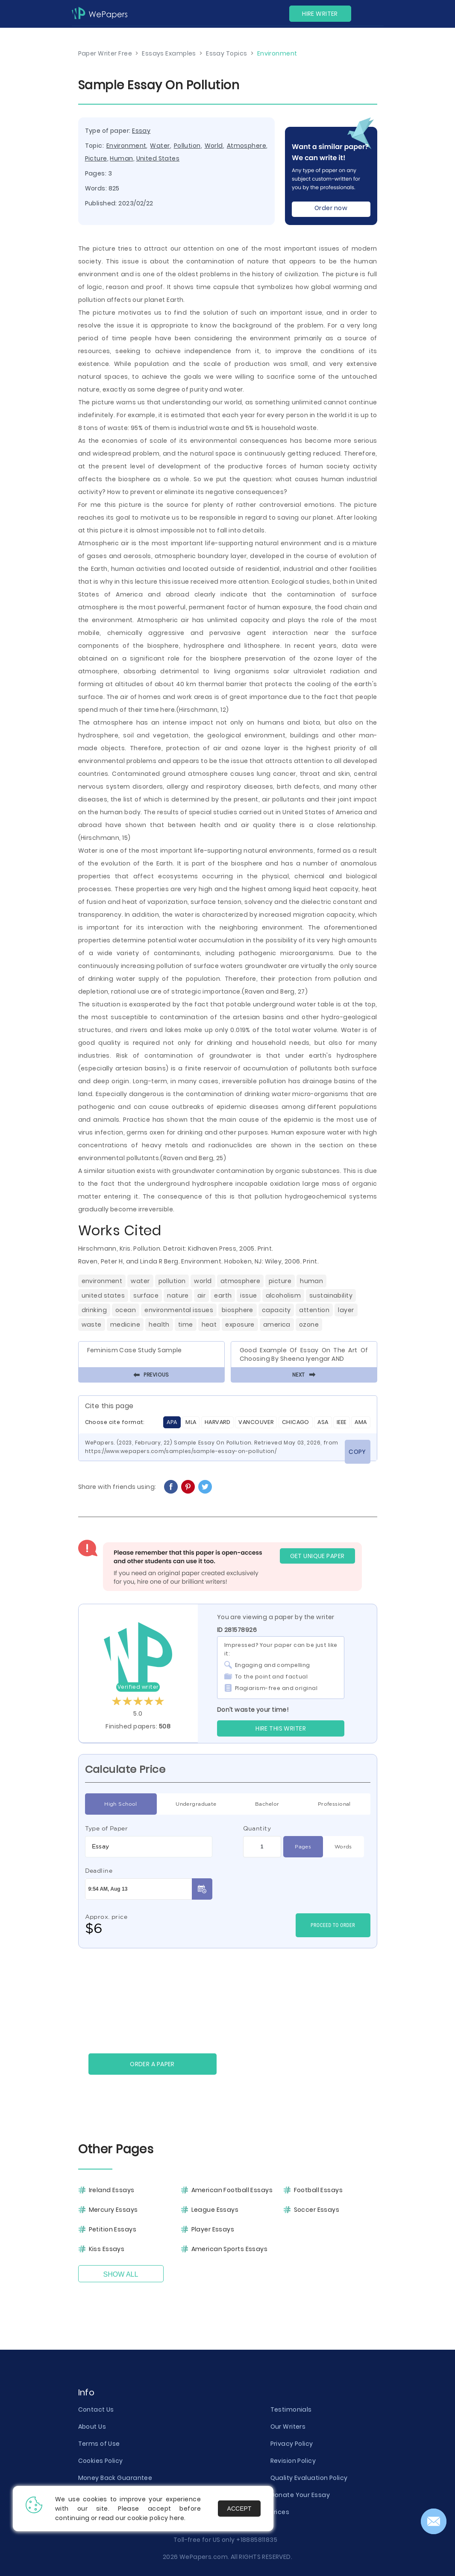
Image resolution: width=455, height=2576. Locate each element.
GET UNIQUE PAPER (317, 1556)
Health (159, 1324)
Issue (248, 1295)
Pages (303, 1847)
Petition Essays (113, 2229)
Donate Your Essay (300, 2495)
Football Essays (318, 2190)
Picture (96, 158)
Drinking (94, 1310)
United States (158, 158)
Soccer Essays (317, 2209)
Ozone (309, 1324)
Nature (178, 1295)
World (214, 145)
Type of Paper (106, 1828)
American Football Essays (232, 2190)
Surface (146, 1295)
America (277, 1324)
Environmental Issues (178, 1310)
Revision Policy (293, 2460)
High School (120, 1804)
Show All (120, 2274)
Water (160, 145)
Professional (334, 1804)
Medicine (125, 1324)
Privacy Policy (291, 2443)
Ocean (125, 1310)
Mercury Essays (113, 2209)
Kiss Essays (107, 2249)
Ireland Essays (112, 2190)
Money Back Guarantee (115, 2478)
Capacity (276, 1310)
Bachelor (267, 1804)
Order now (330, 208)
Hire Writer (320, 13)
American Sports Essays (229, 2249)
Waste (92, 1324)
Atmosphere (246, 145)
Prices (280, 2512)
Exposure (240, 1324)
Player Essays (213, 2229)
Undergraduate (196, 1804)
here (177, 2518)
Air (201, 1295)
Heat (209, 1324)
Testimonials (291, 2409)
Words (343, 1847)
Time (185, 1324)
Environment (126, 145)
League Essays (215, 2209)
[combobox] (148, 1846)
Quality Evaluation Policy (309, 2478)
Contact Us (96, 2409)
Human (121, 158)
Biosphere (237, 1310)
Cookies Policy (100, 2460)
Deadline (99, 1870)
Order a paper (152, 2064)
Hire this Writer (280, 1728)
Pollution (187, 145)
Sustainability (330, 1295)
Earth (223, 1295)
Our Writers (288, 2426)
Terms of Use (99, 2443)
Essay (141, 130)
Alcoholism (283, 1295)
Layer (346, 1310)
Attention (314, 1310)
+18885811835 (256, 2539)
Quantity (257, 1828)
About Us (92, 2426)
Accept (239, 2508)
